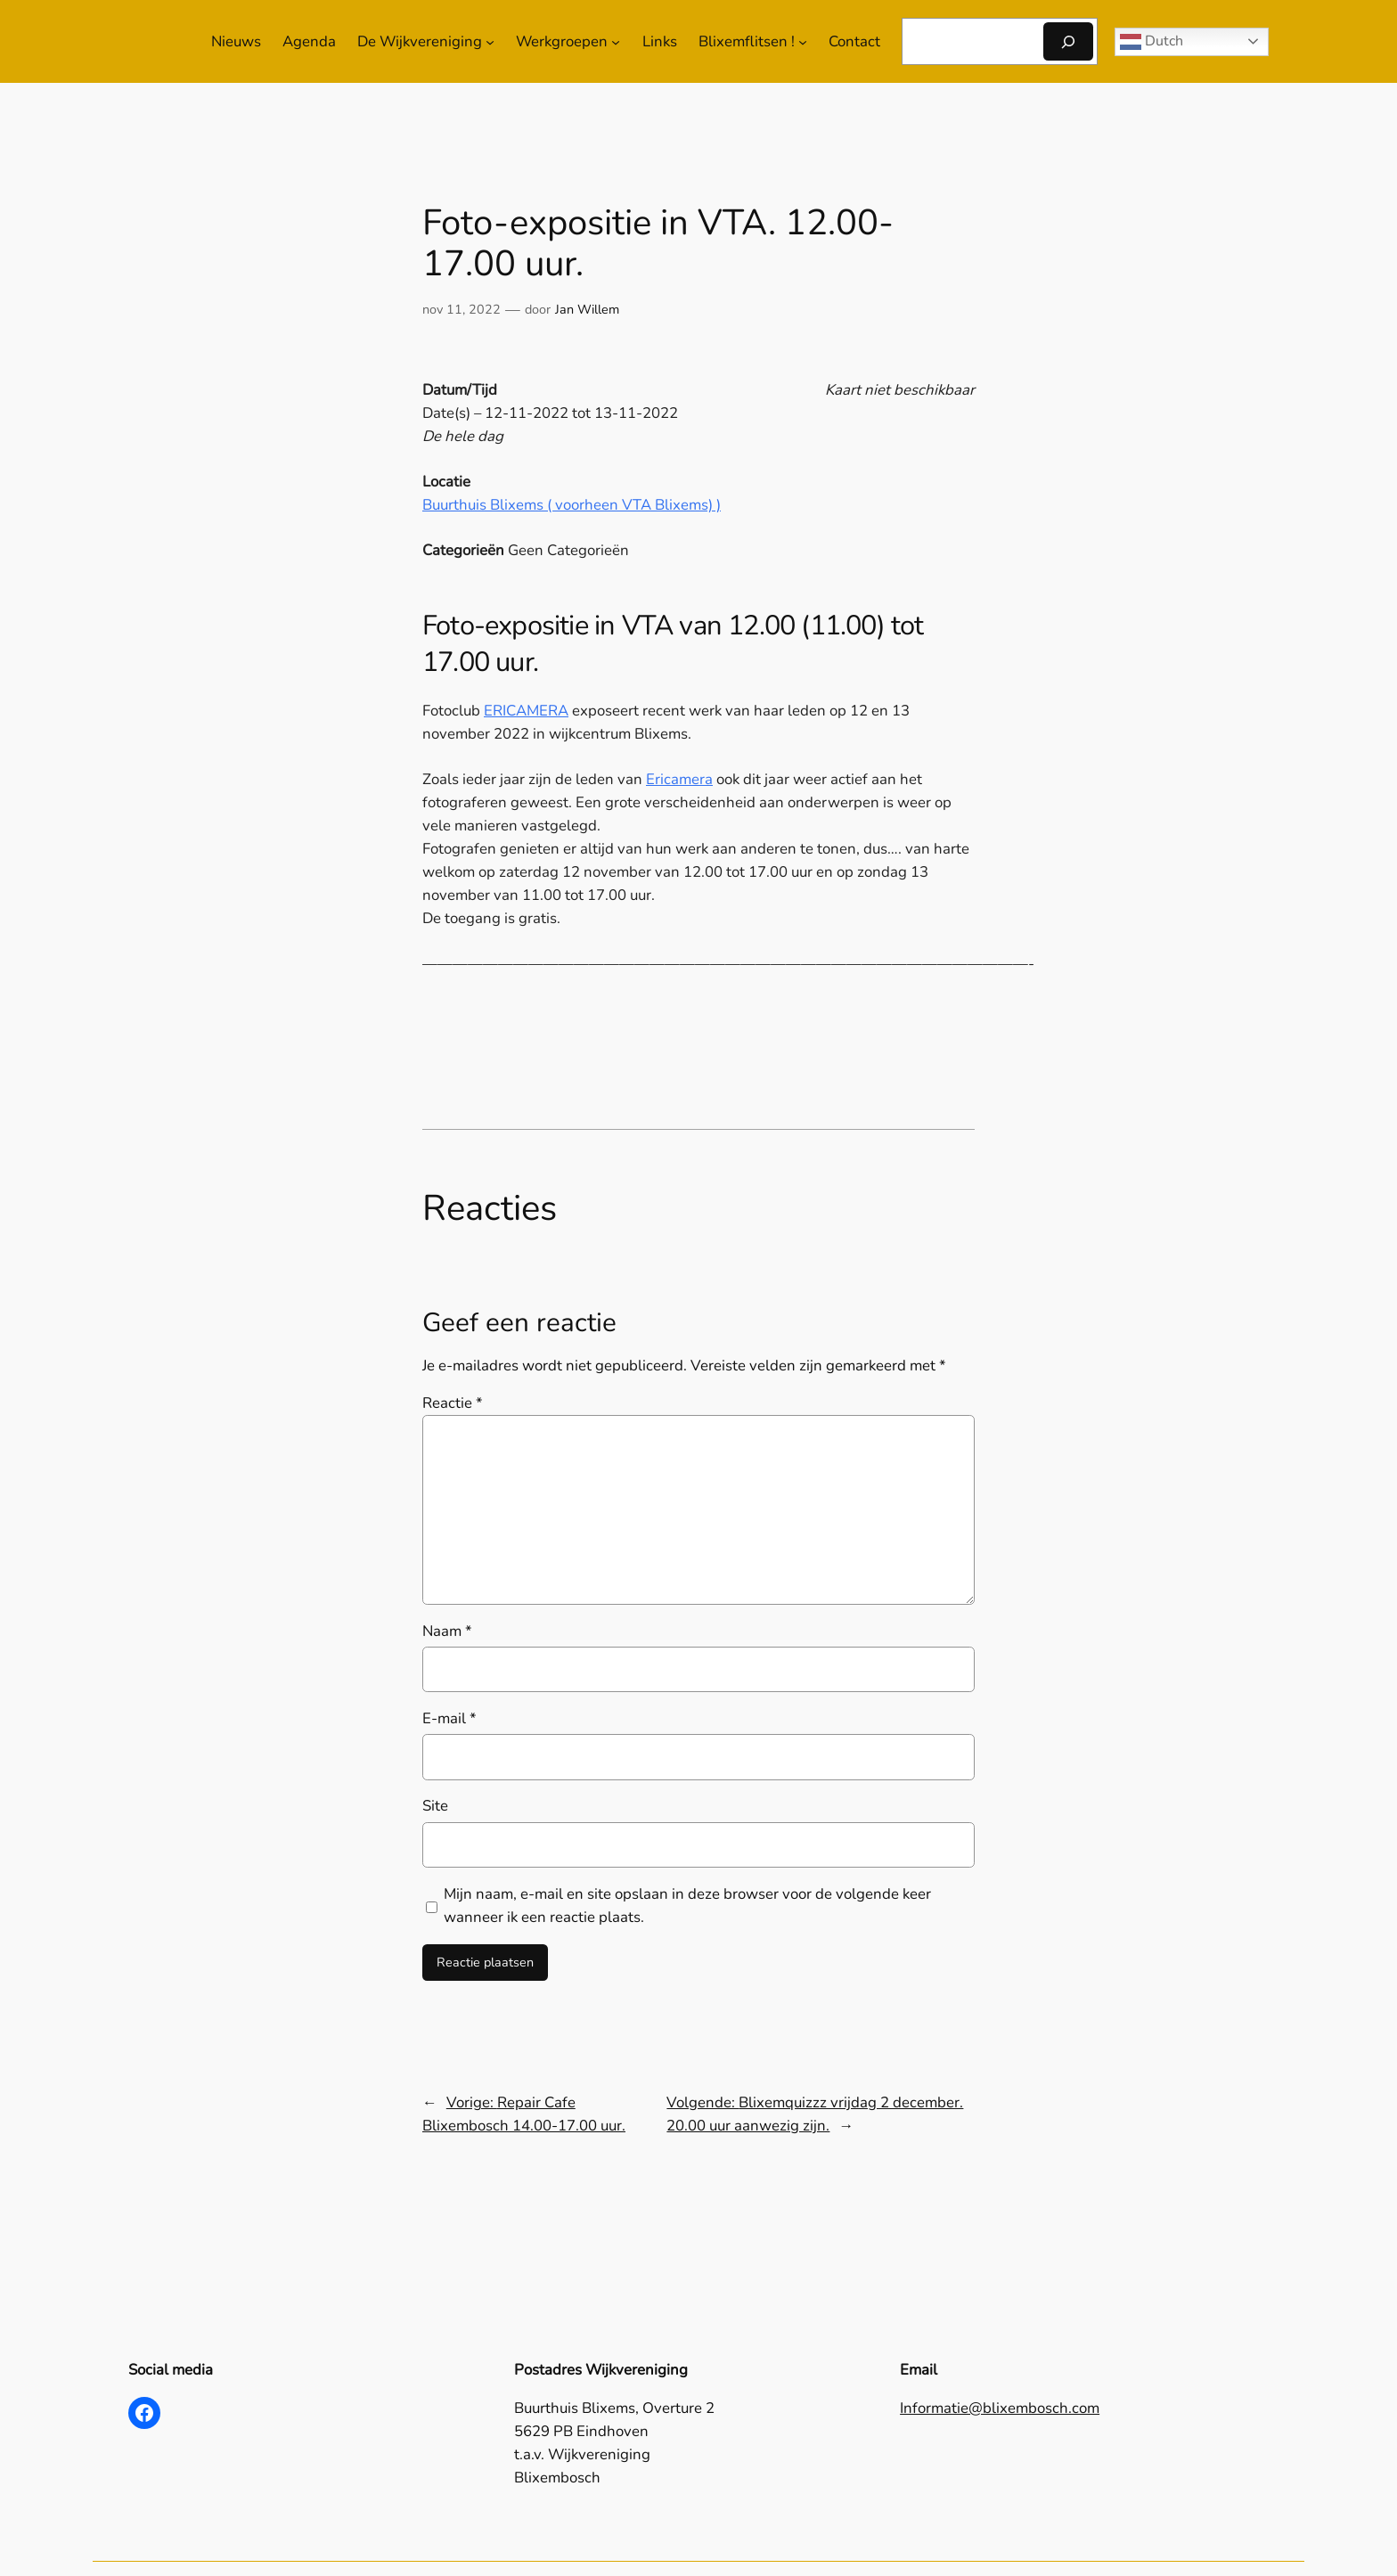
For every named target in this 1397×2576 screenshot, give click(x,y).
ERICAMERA (526, 710)
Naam (447, 1631)
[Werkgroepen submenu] (615, 41)
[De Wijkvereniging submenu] (490, 41)
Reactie (452, 1403)
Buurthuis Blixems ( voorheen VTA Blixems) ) (571, 505)
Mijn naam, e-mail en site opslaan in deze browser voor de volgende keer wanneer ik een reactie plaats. (687, 1905)
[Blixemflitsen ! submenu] (802, 41)
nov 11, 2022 (461, 309)
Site (435, 1805)
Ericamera (679, 779)
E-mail (449, 1718)
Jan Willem (587, 309)
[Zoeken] (1068, 41)
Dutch (1151, 41)
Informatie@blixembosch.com (999, 2408)
